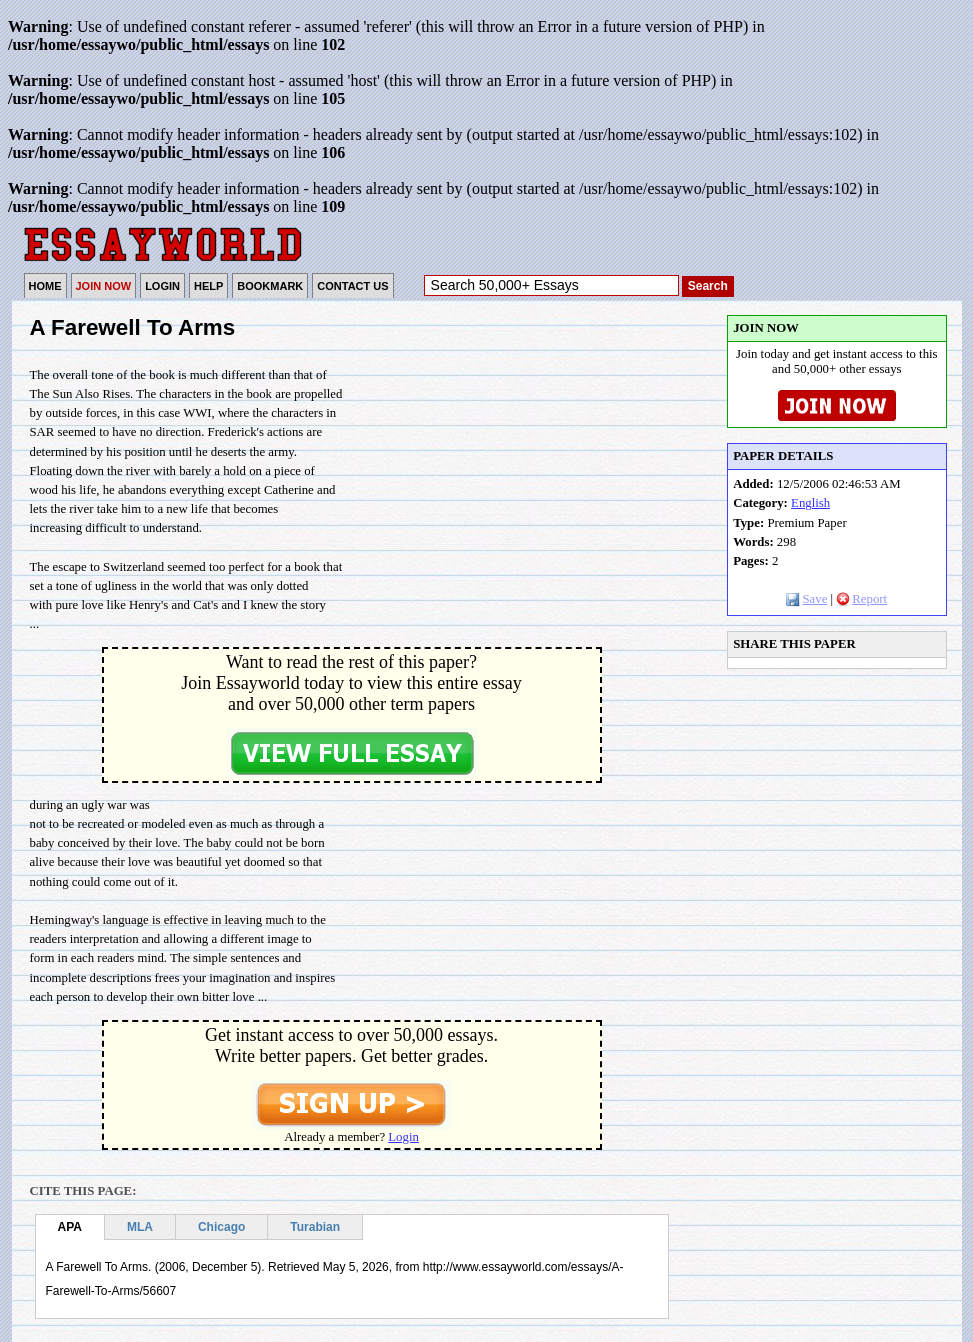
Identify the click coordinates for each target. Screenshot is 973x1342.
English (810, 503)
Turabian (315, 1227)
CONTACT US (352, 286)
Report (861, 599)
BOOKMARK (270, 286)
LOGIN (162, 286)
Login (403, 1137)
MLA (140, 1227)
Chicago (221, 1227)
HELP (208, 286)
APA (70, 1227)
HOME (45, 286)
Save (806, 599)
